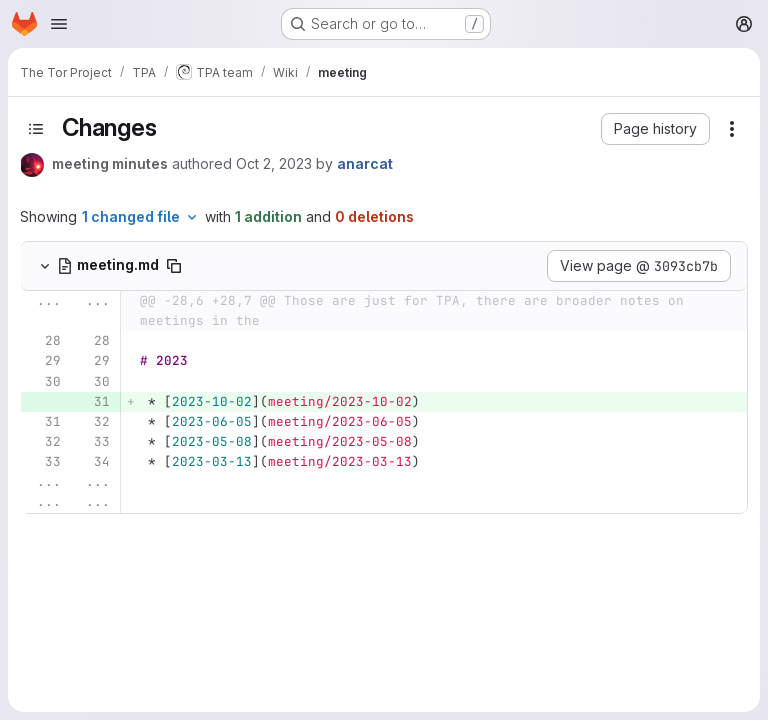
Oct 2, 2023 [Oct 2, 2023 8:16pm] (274, 163)
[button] (655, 129)
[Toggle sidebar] (36, 129)
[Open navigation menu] (59, 24)
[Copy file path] (174, 266)
